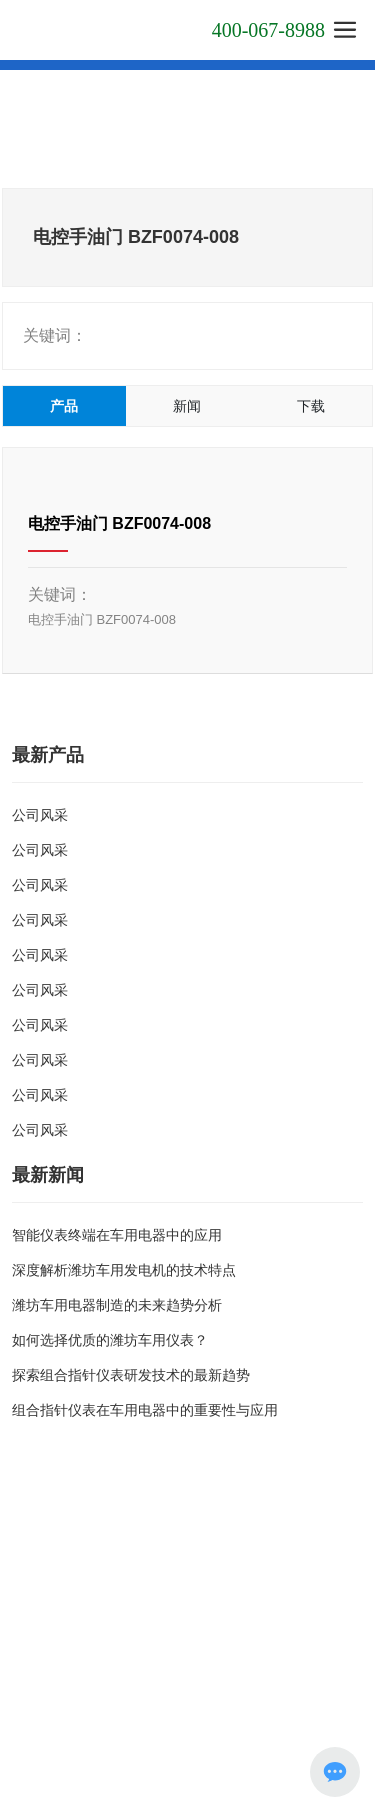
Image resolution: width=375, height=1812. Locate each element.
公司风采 (40, 815)
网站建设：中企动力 (260, 1705)
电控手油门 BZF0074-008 (119, 523)
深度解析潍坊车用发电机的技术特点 (124, 1270)
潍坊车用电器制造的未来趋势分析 (117, 1305)
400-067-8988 (268, 30)
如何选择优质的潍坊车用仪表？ (110, 1340)
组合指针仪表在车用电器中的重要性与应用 (145, 1410)
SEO (28, 1727)
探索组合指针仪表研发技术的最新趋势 (131, 1375)
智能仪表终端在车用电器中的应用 (117, 1235)
